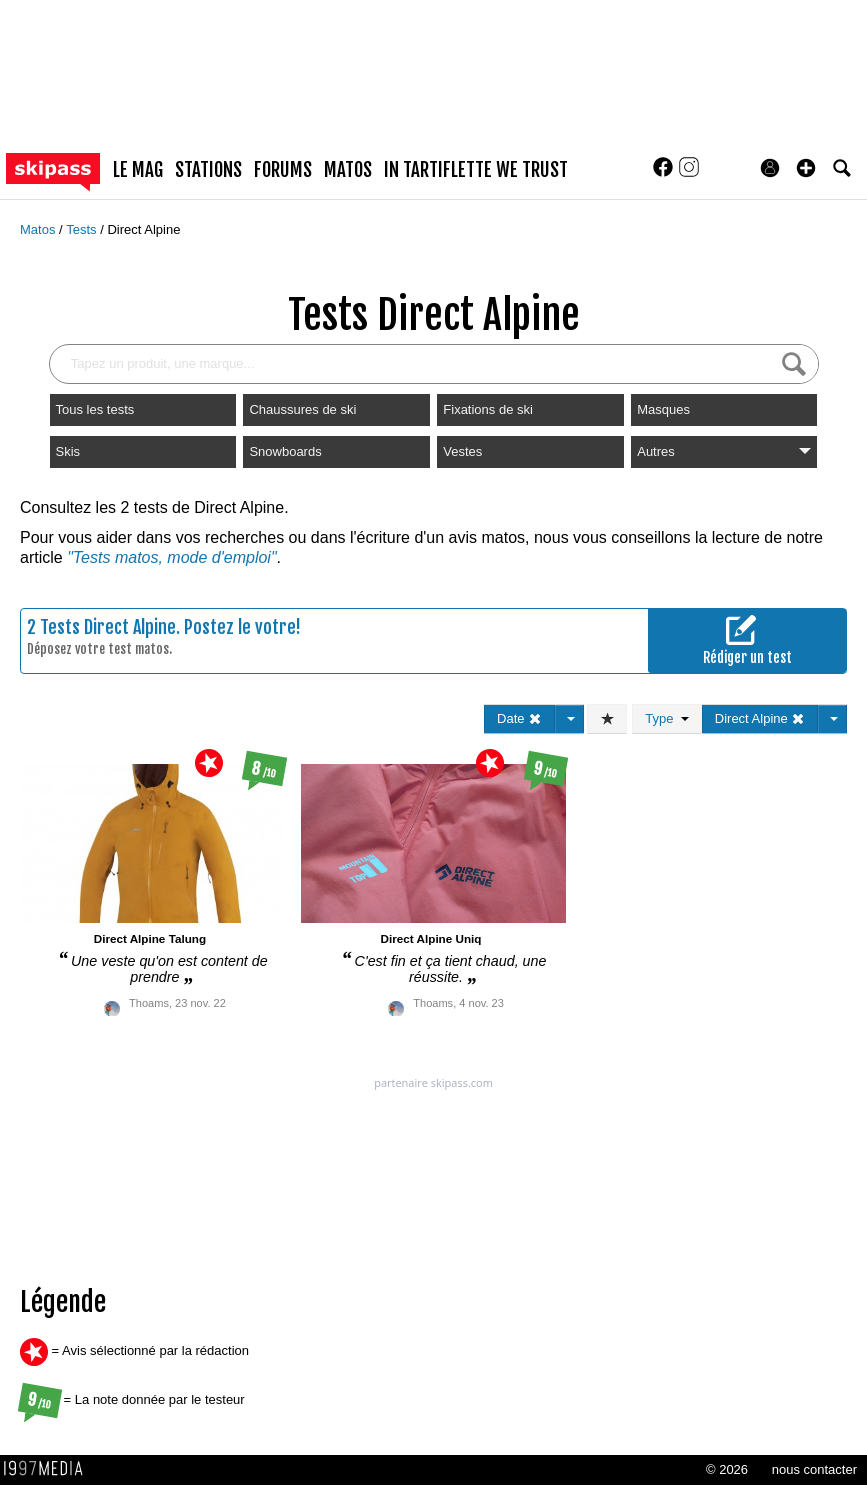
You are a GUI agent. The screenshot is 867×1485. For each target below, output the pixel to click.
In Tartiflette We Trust (476, 170)
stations (208, 170)
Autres (724, 451)
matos (348, 170)
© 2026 (727, 1469)
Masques (663, 409)
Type (666, 718)
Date (519, 718)
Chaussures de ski (302, 409)
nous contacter (814, 1469)
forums (283, 170)
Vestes (462, 451)
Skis (68, 451)
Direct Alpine (143, 229)
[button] (806, 168)
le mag (138, 170)
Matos (39, 229)
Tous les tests (95, 409)
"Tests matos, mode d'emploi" (171, 557)
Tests (83, 229)
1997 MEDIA (49, 1469)
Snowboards (285, 451)
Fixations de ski (488, 409)
